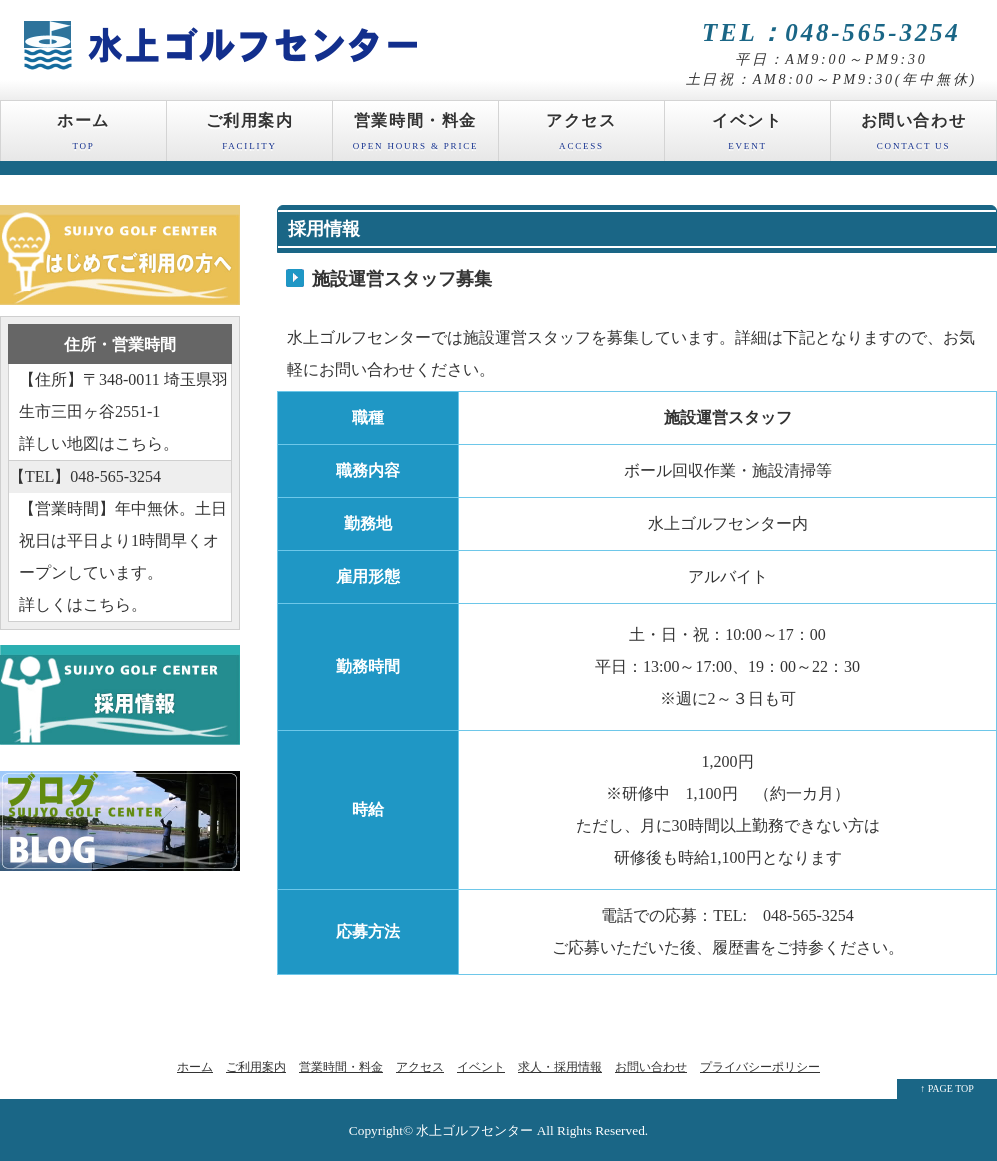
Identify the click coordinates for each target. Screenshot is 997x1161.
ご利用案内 (249, 136)
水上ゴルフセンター (474, 1130)
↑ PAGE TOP (947, 1088)
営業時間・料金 (415, 136)
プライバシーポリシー (760, 1067)
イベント (747, 136)
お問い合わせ (913, 136)
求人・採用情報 (560, 1067)
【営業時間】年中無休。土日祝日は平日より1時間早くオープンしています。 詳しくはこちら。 (123, 556)
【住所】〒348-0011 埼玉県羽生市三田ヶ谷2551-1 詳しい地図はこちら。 (123, 411)
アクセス (581, 136)
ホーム (83, 136)
